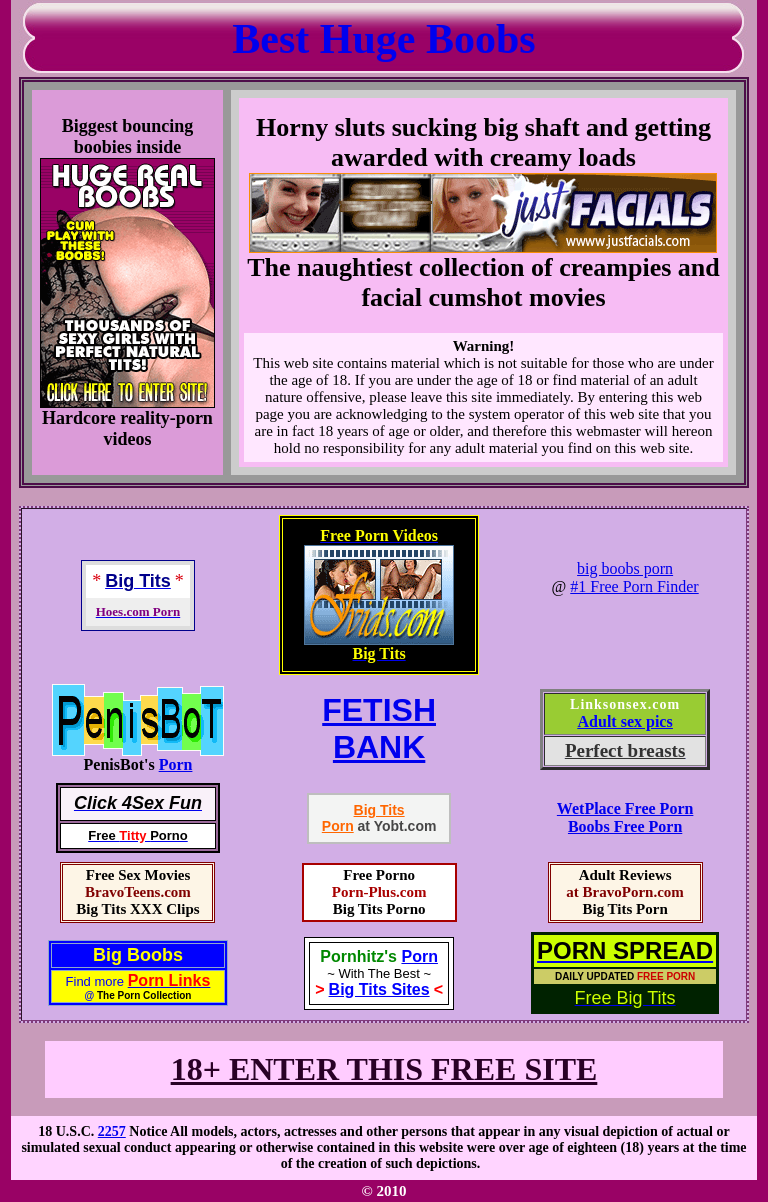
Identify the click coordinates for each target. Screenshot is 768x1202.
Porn (176, 764)
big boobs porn (625, 568)
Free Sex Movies (138, 875)
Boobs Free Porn (625, 826)
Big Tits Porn (624, 909)
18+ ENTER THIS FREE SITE (384, 1069)
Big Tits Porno (379, 909)
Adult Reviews (625, 875)
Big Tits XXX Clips (137, 909)
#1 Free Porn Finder (634, 586)
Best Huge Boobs (383, 39)
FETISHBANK (379, 728)
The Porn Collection (144, 995)
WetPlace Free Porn (625, 808)
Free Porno (379, 875)
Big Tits (379, 810)
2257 (112, 1131)
